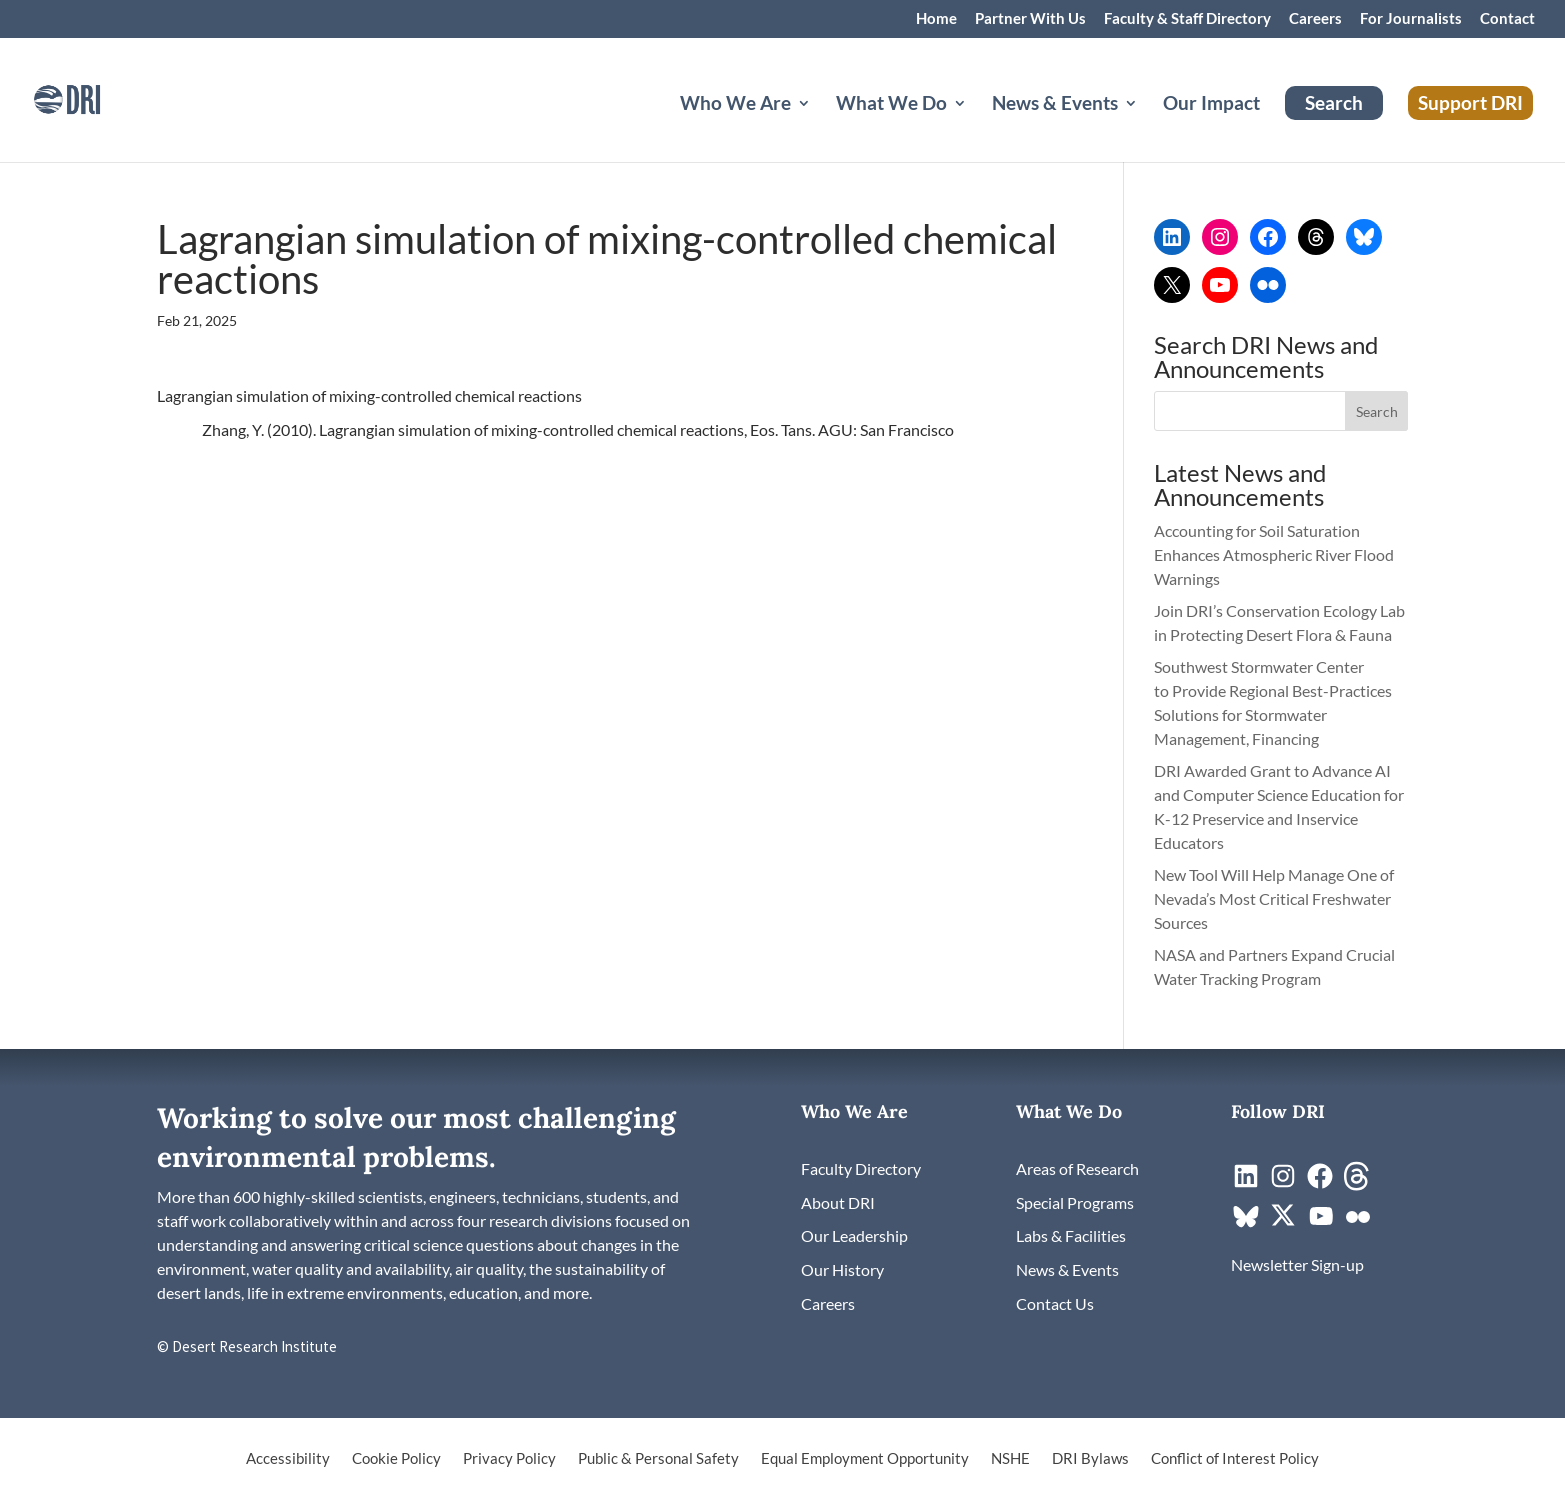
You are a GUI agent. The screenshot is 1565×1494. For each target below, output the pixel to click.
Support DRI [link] (1470, 102)
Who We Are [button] (735, 105)
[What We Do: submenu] (976, 127)
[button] (1377, 411)
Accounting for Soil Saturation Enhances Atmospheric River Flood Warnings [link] (1274, 554)
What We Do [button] (891, 105)
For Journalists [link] (1411, 19)
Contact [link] (1507, 19)
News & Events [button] (1055, 105)
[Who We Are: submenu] (820, 127)
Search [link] (1334, 102)
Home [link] (936, 19)
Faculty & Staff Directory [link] (1187, 19)
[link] (95, 97)
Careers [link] (1315, 19)
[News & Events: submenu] (1147, 127)
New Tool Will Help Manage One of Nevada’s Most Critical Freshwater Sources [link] (1274, 898)
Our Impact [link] (1211, 105)
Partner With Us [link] (1030, 19)
